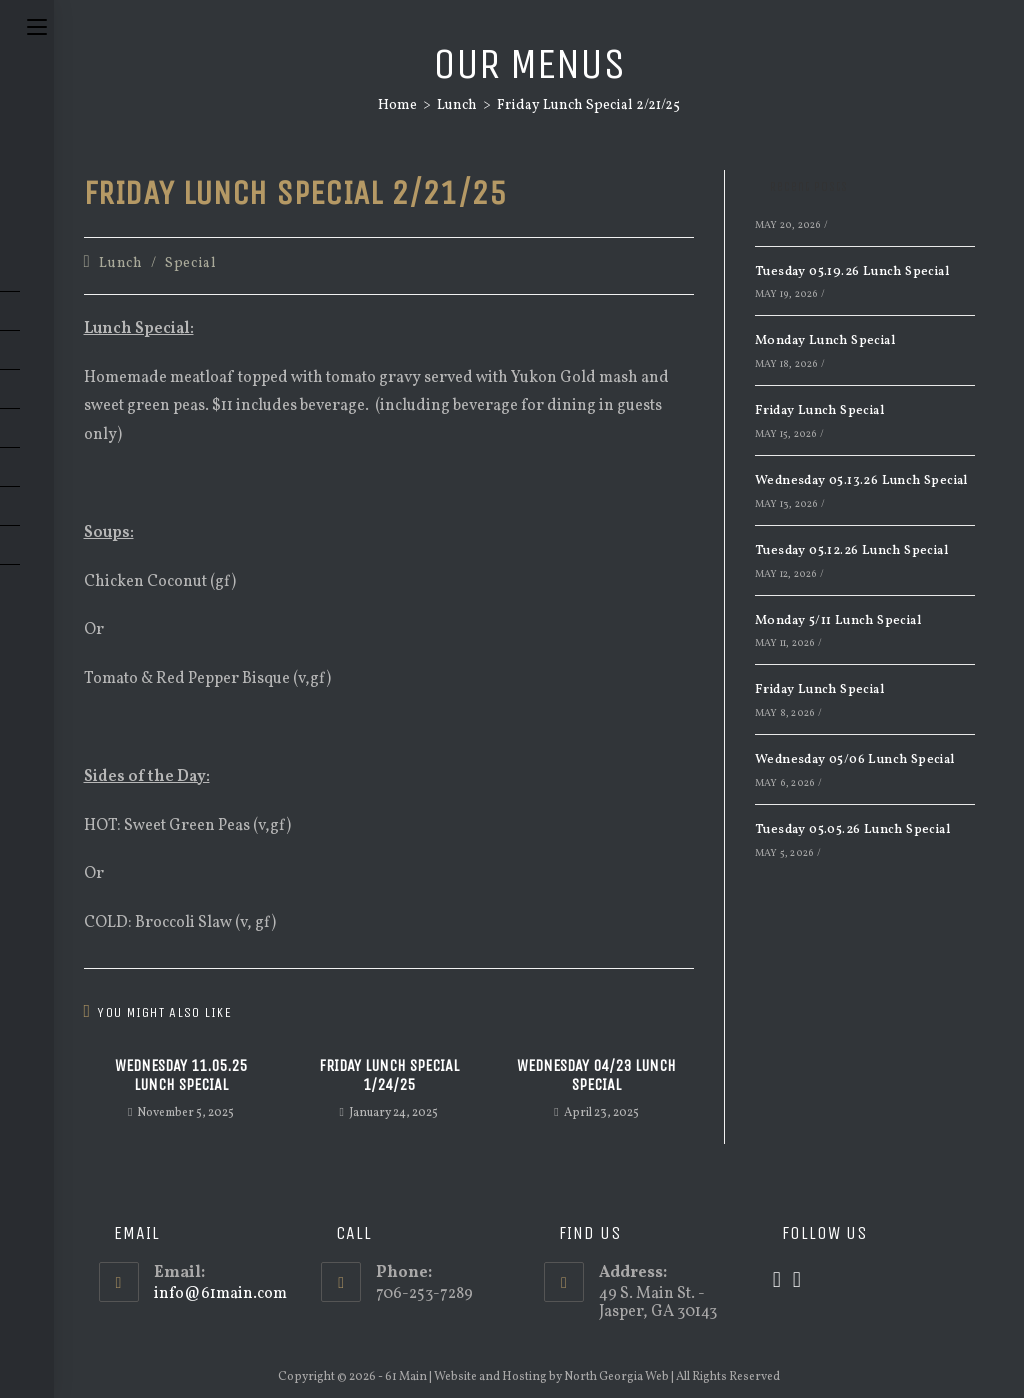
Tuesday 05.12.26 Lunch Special (851, 551)
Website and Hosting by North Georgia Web (551, 1377)
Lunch (120, 263)
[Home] (397, 105)
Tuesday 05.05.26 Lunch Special (852, 830)
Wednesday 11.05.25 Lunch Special (181, 1075)
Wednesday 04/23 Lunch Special (596, 1075)
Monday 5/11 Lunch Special (838, 621)
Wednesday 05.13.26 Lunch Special (861, 481)
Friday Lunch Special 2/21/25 (588, 105)
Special (190, 263)
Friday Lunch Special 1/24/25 (389, 1075)
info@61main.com (220, 1294)
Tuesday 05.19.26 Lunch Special (852, 272)
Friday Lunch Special (819, 411)
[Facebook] (797, 1282)
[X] (777, 1282)
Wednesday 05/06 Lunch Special (855, 760)
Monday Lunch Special (825, 341)
